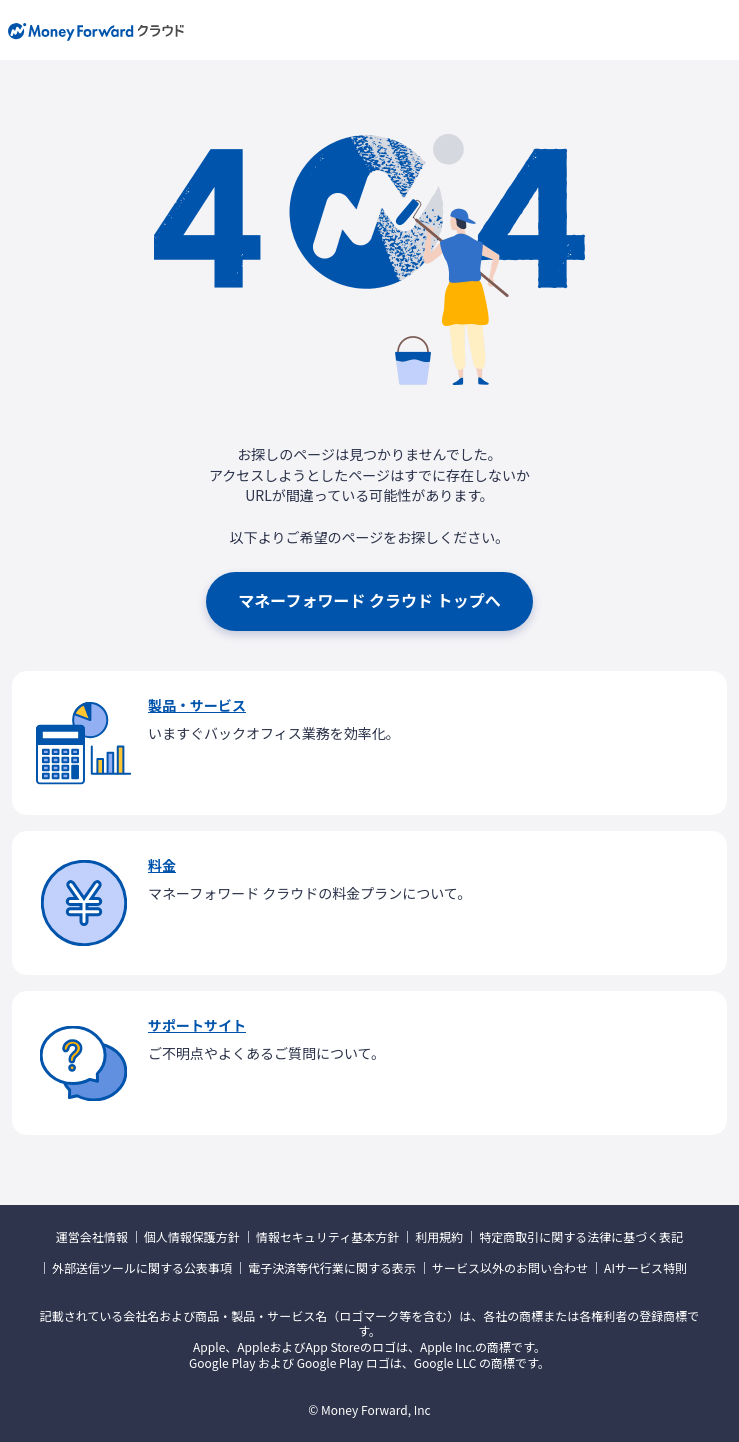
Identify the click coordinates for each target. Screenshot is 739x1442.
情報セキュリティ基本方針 (327, 1237)
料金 (162, 865)
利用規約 (439, 1237)
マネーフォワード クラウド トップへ (369, 600)
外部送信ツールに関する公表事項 (142, 1268)
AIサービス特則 (645, 1268)
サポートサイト (197, 1025)
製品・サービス (197, 705)
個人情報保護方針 (192, 1237)
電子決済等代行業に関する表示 (332, 1268)
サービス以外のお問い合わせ (510, 1268)
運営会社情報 (92, 1237)
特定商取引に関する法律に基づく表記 (581, 1237)
